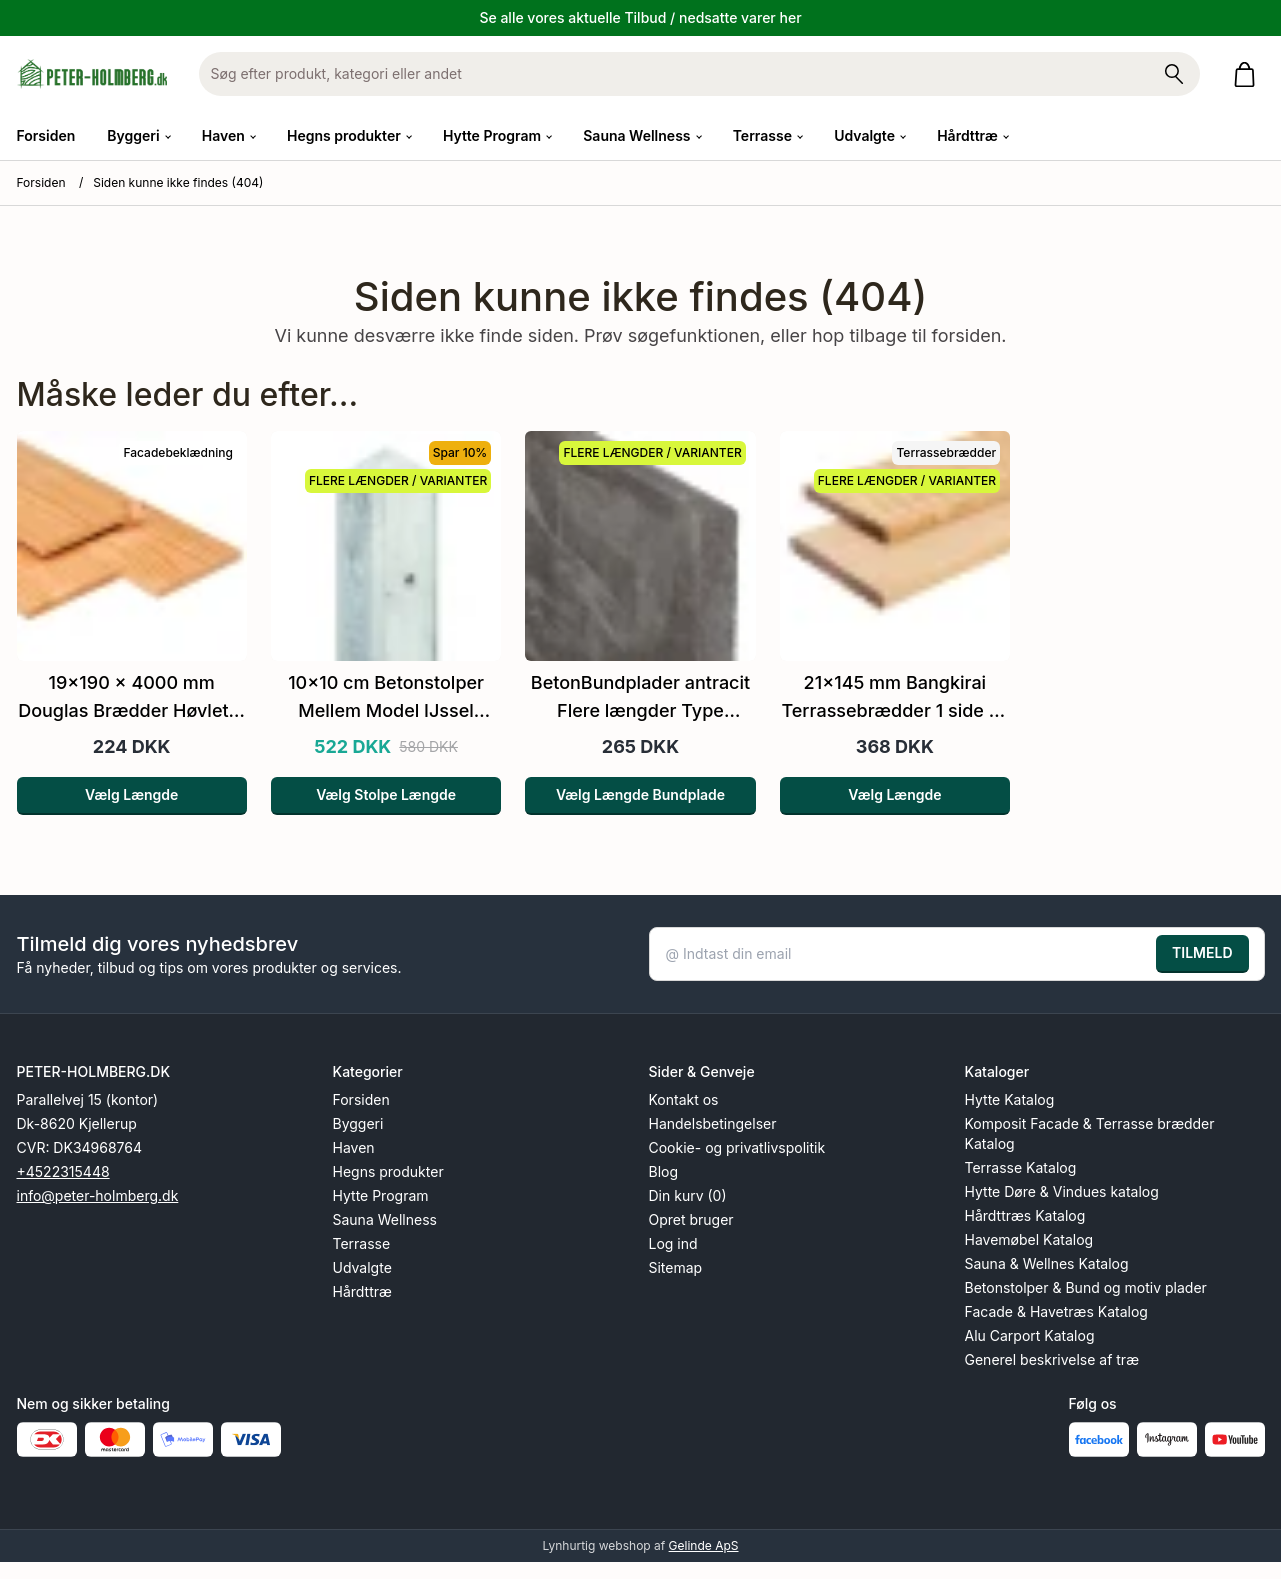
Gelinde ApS (704, 1545)
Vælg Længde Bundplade (640, 794)
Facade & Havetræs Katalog (1056, 1311)
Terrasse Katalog (1021, 1167)
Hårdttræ (362, 1291)
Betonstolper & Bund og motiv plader (1086, 1287)
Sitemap (676, 1267)
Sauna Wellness (385, 1219)
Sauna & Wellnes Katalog (1047, 1263)
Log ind (673, 1243)
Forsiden (46, 135)
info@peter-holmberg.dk (98, 1195)
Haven (354, 1147)
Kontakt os (684, 1099)
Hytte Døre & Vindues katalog (1062, 1191)
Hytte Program (381, 1195)
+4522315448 (63, 1171)
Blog (664, 1171)
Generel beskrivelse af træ (1052, 1359)
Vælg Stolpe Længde (386, 794)
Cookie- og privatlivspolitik (737, 1147)
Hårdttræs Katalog (1025, 1215)
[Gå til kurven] (1248, 74)
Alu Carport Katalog (1030, 1335)
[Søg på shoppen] (1174, 74)
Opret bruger (691, 1219)
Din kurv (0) (688, 1195)
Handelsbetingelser (713, 1123)
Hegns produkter (388, 1171)
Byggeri (358, 1123)
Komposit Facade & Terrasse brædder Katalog (1090, 1133)
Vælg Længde (131, 794)
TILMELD (1202, 952)
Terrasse (362, 1243)
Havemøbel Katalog (1029, 1239)
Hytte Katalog (1010, 1099)
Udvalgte (362, 1267)
